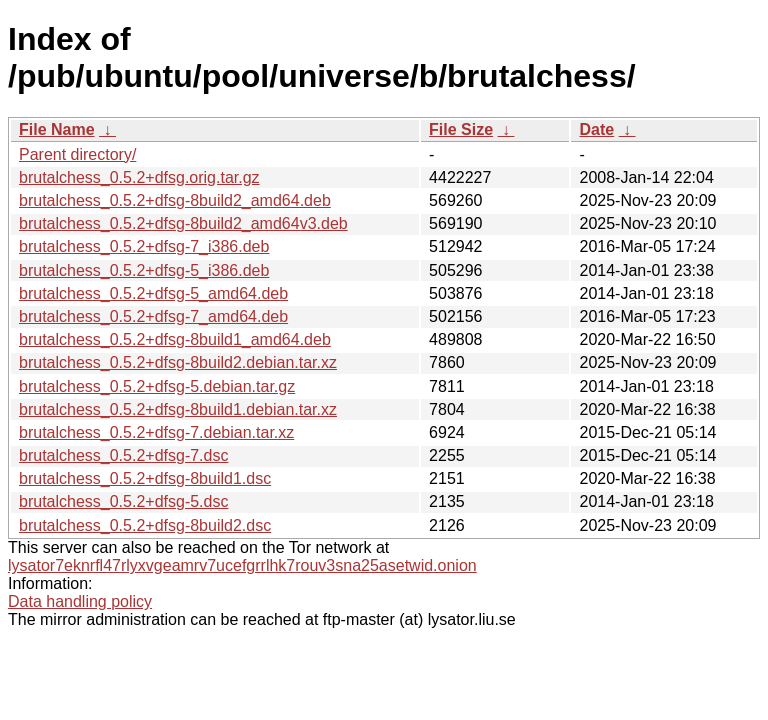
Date (596, 129)
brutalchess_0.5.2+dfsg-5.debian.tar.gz (157, 386)
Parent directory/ (77, 154)
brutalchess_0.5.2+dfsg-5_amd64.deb (153, 293)
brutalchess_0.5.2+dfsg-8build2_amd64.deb (175, 200)
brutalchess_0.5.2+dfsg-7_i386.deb (144, 246)
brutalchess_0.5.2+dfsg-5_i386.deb (144, 270)
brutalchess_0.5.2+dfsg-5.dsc (123, 501)
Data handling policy (80, 601)
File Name (57, 129)
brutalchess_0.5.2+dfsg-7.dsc (123, 455)
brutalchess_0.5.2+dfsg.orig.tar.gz (139, 177)
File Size (461, 129)
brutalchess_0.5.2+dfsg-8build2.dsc (145, 525)
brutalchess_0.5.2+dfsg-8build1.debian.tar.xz (178, 409)
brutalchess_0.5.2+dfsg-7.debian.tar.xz (156, 432)
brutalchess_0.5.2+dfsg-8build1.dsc (145, 478)
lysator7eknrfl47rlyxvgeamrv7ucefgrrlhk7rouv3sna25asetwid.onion (242, 565)
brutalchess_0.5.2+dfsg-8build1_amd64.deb (175, 339)
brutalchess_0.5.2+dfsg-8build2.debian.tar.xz (178, 362)
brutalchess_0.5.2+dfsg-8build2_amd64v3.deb (183, 223)
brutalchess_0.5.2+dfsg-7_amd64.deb (153, 316)
